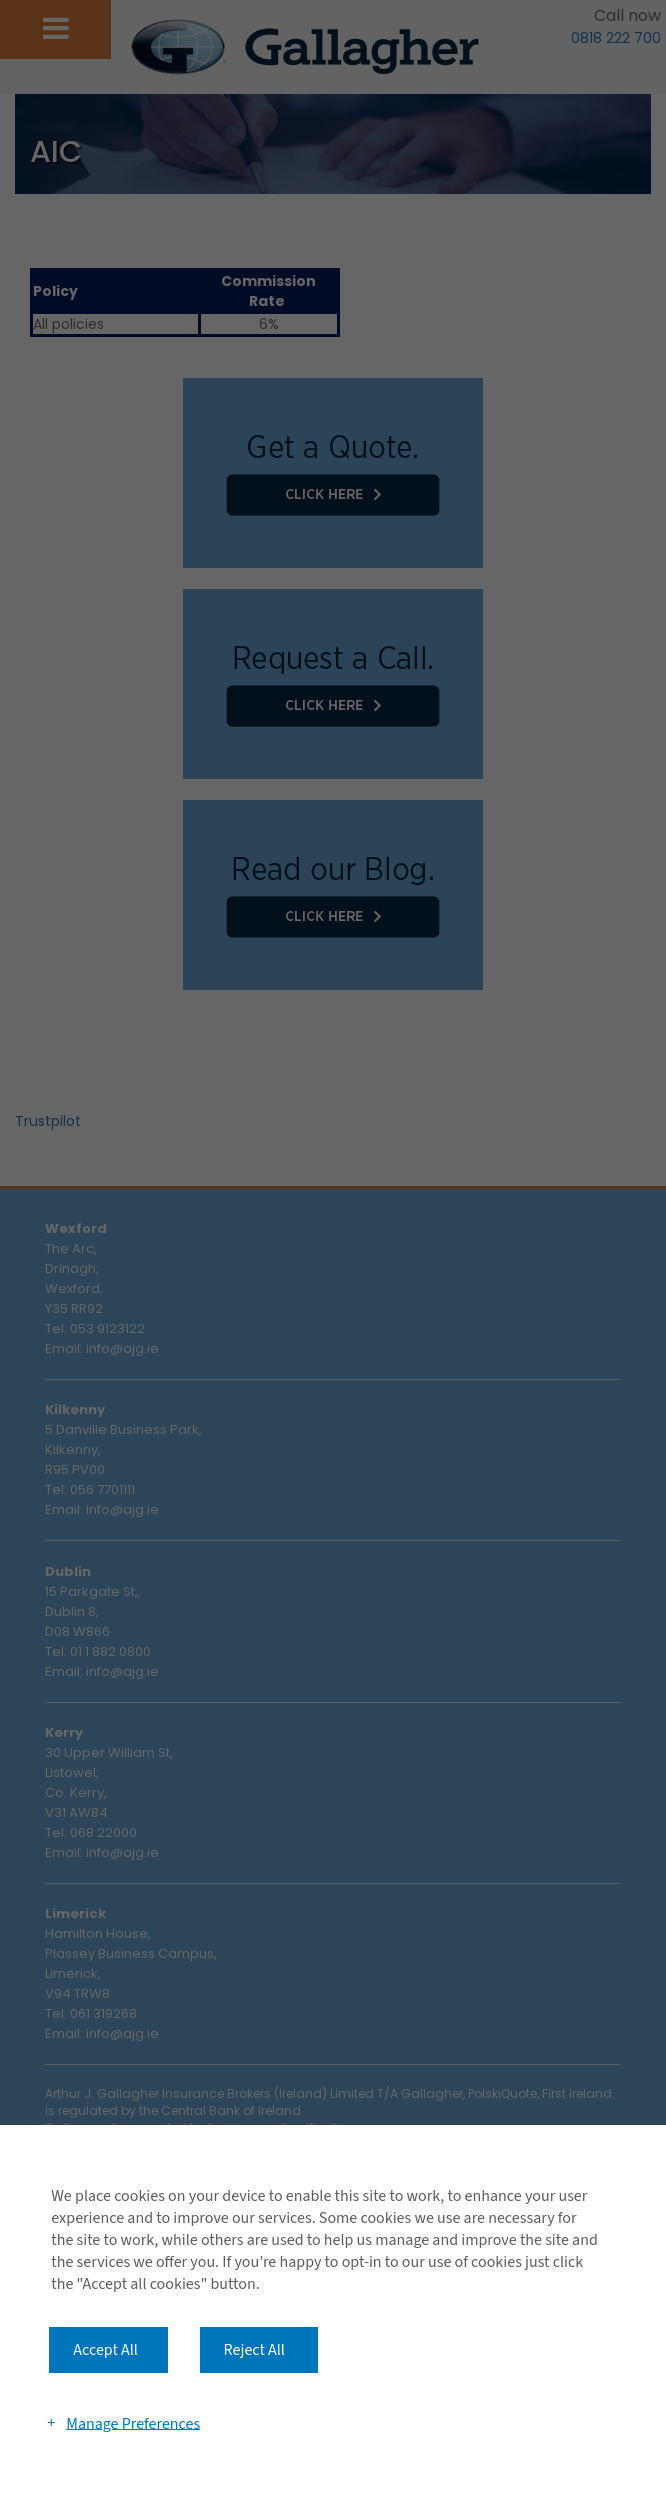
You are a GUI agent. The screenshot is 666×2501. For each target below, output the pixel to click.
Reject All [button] (254, 2350)
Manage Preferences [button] (133, 2423)
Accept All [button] (105, 2350)
